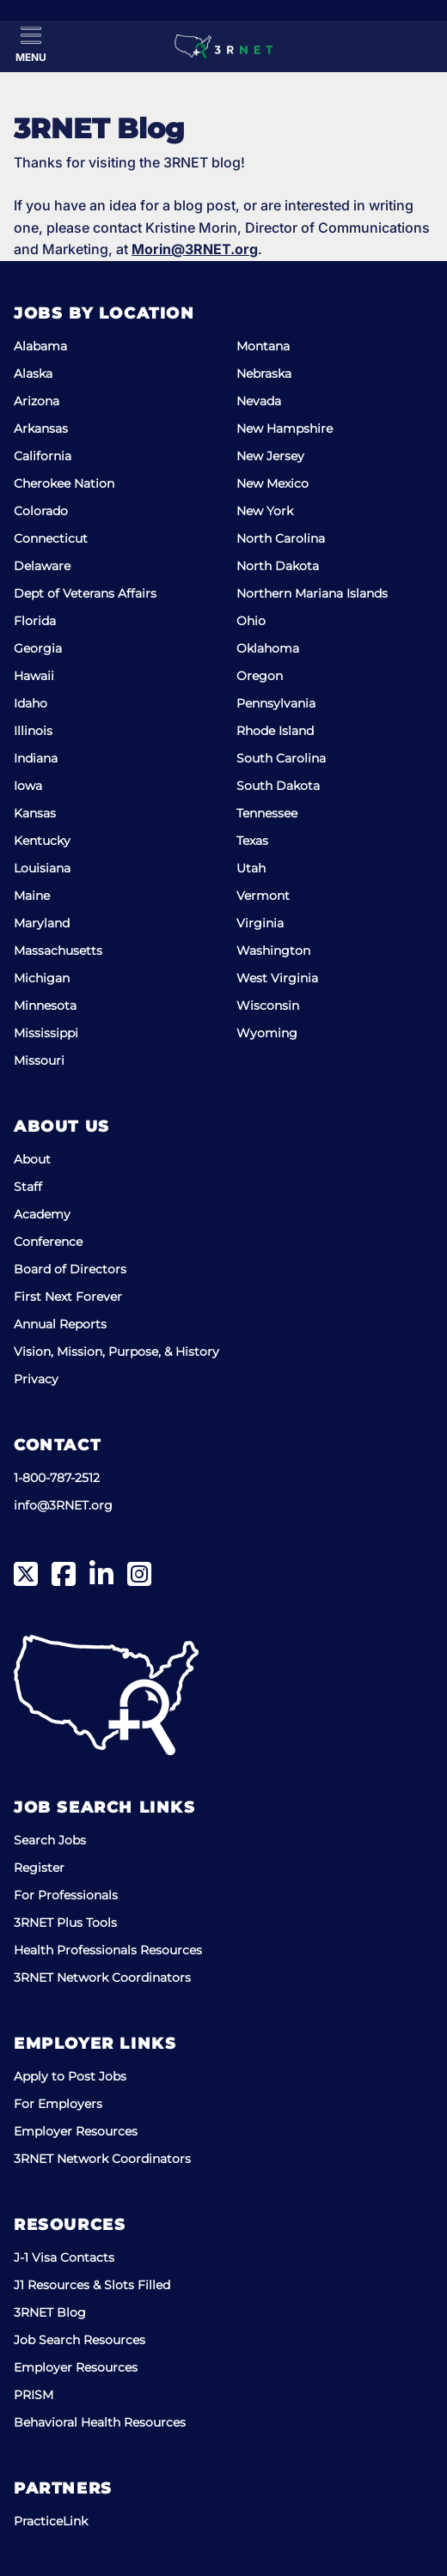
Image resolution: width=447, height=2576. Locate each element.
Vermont (263, 895)
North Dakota (277, 566)
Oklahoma (267, 648)
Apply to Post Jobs (70, 2076)
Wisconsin (267, 1005)
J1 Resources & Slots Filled (92, 2285)
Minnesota (45, 1005)
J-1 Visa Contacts (64, 2257)
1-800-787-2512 (57, 1477)
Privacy (36, 1379)
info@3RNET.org (63, 1505)
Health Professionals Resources (108, 1950)
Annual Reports (60, 1324)
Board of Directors (70, 1269)
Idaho (30, 703)
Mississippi (46, 1033)
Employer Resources (76, 2131)
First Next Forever (68, 1296)
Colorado (41, 511)
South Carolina (281, 758)
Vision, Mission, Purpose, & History (116, 1351)
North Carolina (280, 538)
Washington (273, 950)
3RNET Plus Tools (65, 1922)
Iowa (28, 785)
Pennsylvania (275, 703)
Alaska (33, 373)
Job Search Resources (79, 2340)
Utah (251, 868)
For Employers (58, 2103)
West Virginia (277, 978)
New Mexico (272, 483)
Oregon (259, 675)
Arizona (36, 401)
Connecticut (51, 538)
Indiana (36, 758)
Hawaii (34, 675)
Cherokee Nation (64, 483)
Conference (48, 1241)
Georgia (38, 648)
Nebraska (263, 373)
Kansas (35, 813)
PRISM (33, 2395)
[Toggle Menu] (31, 44)
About (32, 1159)
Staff (28, 1186)
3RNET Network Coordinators (102, 1977)
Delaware (42, 566)
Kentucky (42, 840)
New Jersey (270, 456)
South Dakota (278, 785)
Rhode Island (275, 730)
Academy (42, 1214)
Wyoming (266, 1033)
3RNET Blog (50, 2312)
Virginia (260, 923)
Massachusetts (58, 950)
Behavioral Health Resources (100, 2422)
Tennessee (266, 813)
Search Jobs (50, 1840)
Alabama (40, 346)
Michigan (42, 978)
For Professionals (66, 1895)
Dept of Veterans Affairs (85, 593)
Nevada (258, 401)
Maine (32, 895)
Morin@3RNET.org (195, 249)
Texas (252, 840)
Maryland (42, 923)
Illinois (33, 730)
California (42, 456)
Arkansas (41, 428)
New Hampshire (284, 428)
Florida (35, 621)
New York (264, 511)
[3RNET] (224, 46)
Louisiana (42, 868)
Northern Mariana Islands (312, 593)
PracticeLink (51, 2521)
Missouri (39, 1060)
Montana (263, 346)
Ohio (251, 621)
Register (39, 1867)
